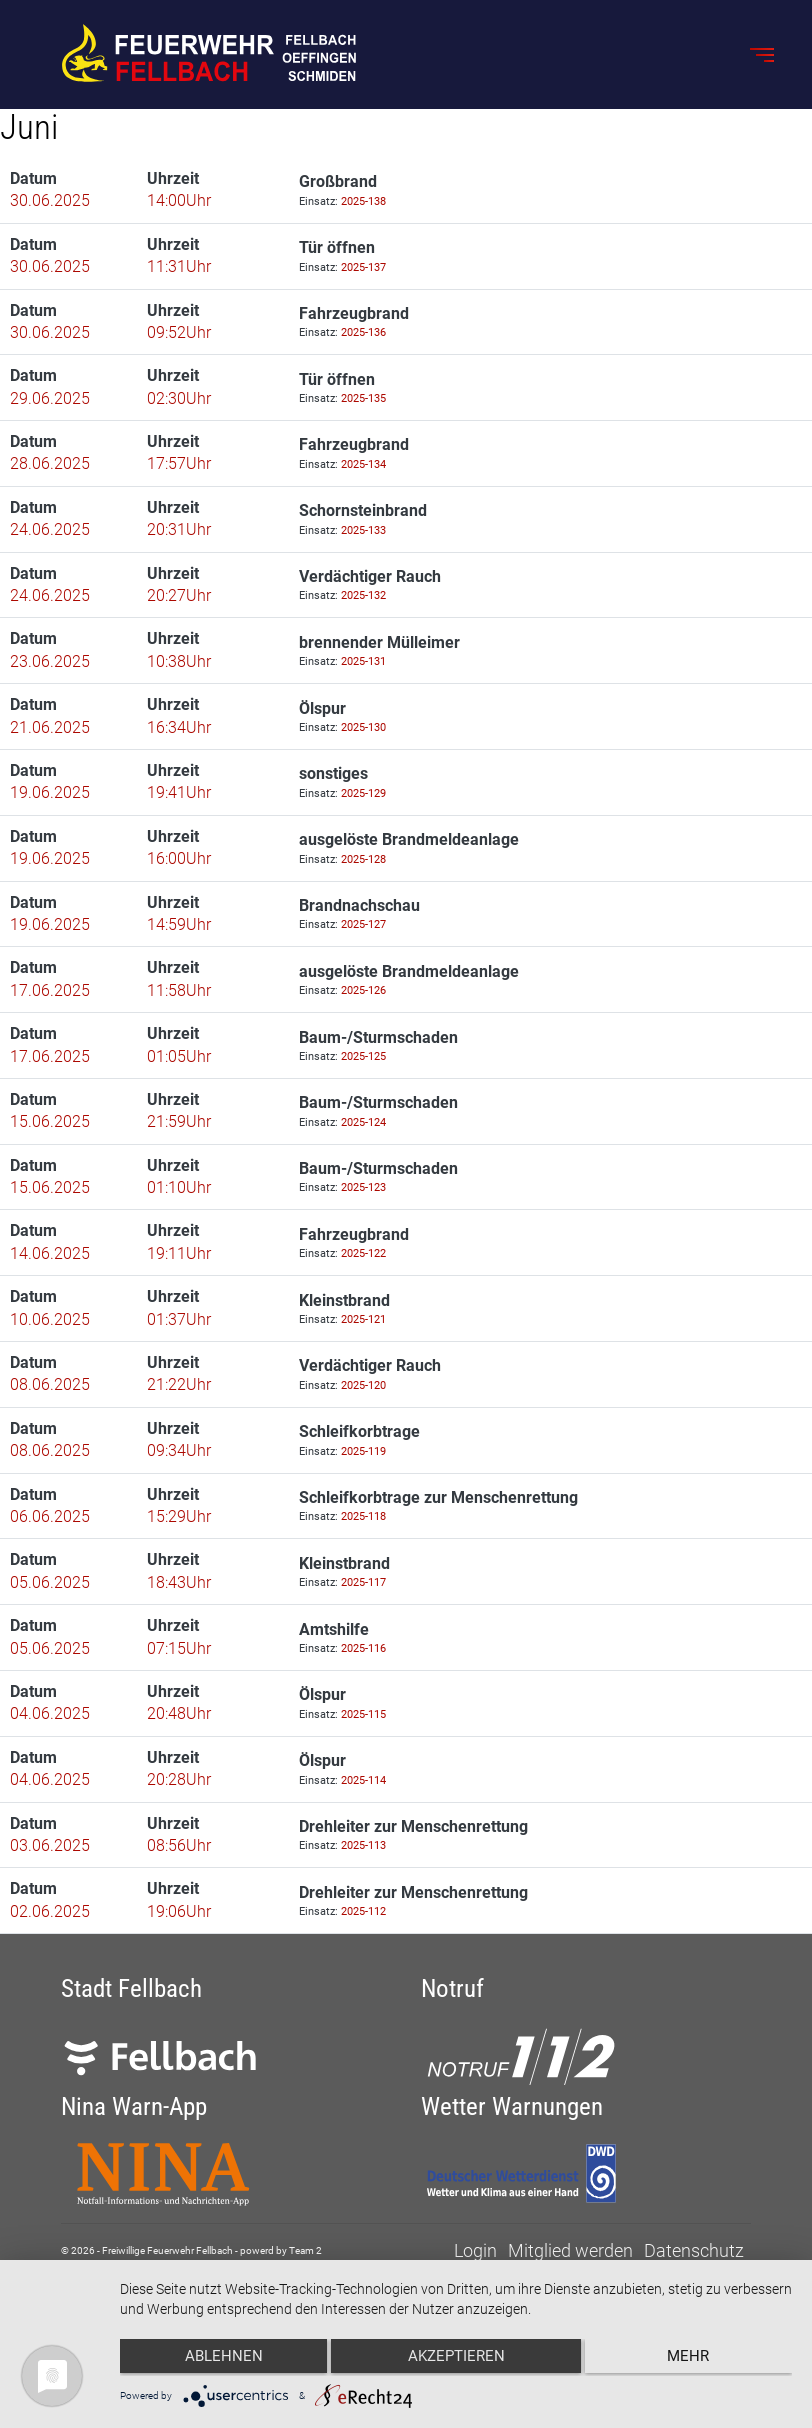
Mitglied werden (570, 2251)
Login (475, 2251)
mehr (692, 2359)
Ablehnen (220, 2359)
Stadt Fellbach (131, 1988)
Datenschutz (694, 2251)
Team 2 (305, 2251)
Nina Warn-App (134, 2106)
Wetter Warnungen (512, 2106)
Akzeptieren (456, 2359)
